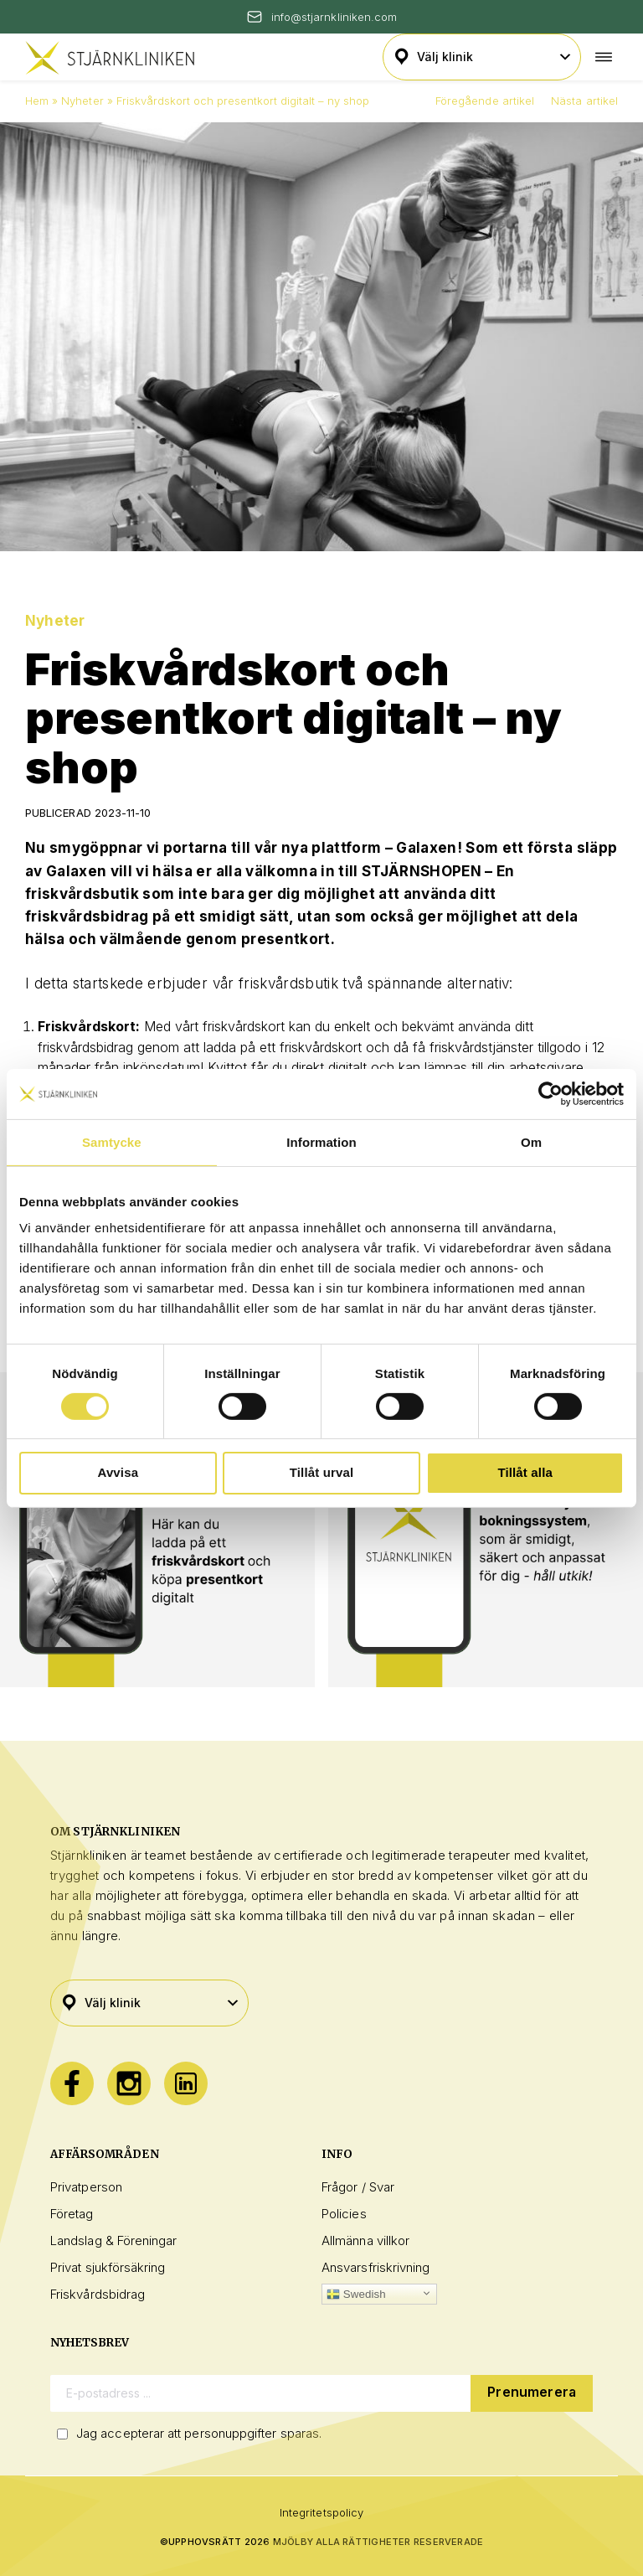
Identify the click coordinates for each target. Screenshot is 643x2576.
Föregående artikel (484, 100)
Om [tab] (531, 1141)
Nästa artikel (584, 100)
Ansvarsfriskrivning (376, 2267)
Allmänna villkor (365, 2240)
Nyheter (82, 100)
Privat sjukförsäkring (108, 2267)
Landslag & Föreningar (113, 2240)
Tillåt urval (322, 1472)
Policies (344, 2214)
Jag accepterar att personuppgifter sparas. (199, 2433)
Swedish (356, 2294)
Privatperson (86, 2187)
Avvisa (117, 1472)
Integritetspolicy (321, 2512)
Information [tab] (321, 1141)
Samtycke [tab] (111, 1141)
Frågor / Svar (358, 2187)
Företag (72, 2214)
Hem (37, 100)
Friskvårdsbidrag (97, 2294)
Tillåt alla (525, 1472)
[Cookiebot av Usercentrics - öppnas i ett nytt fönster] (550, 1093)
